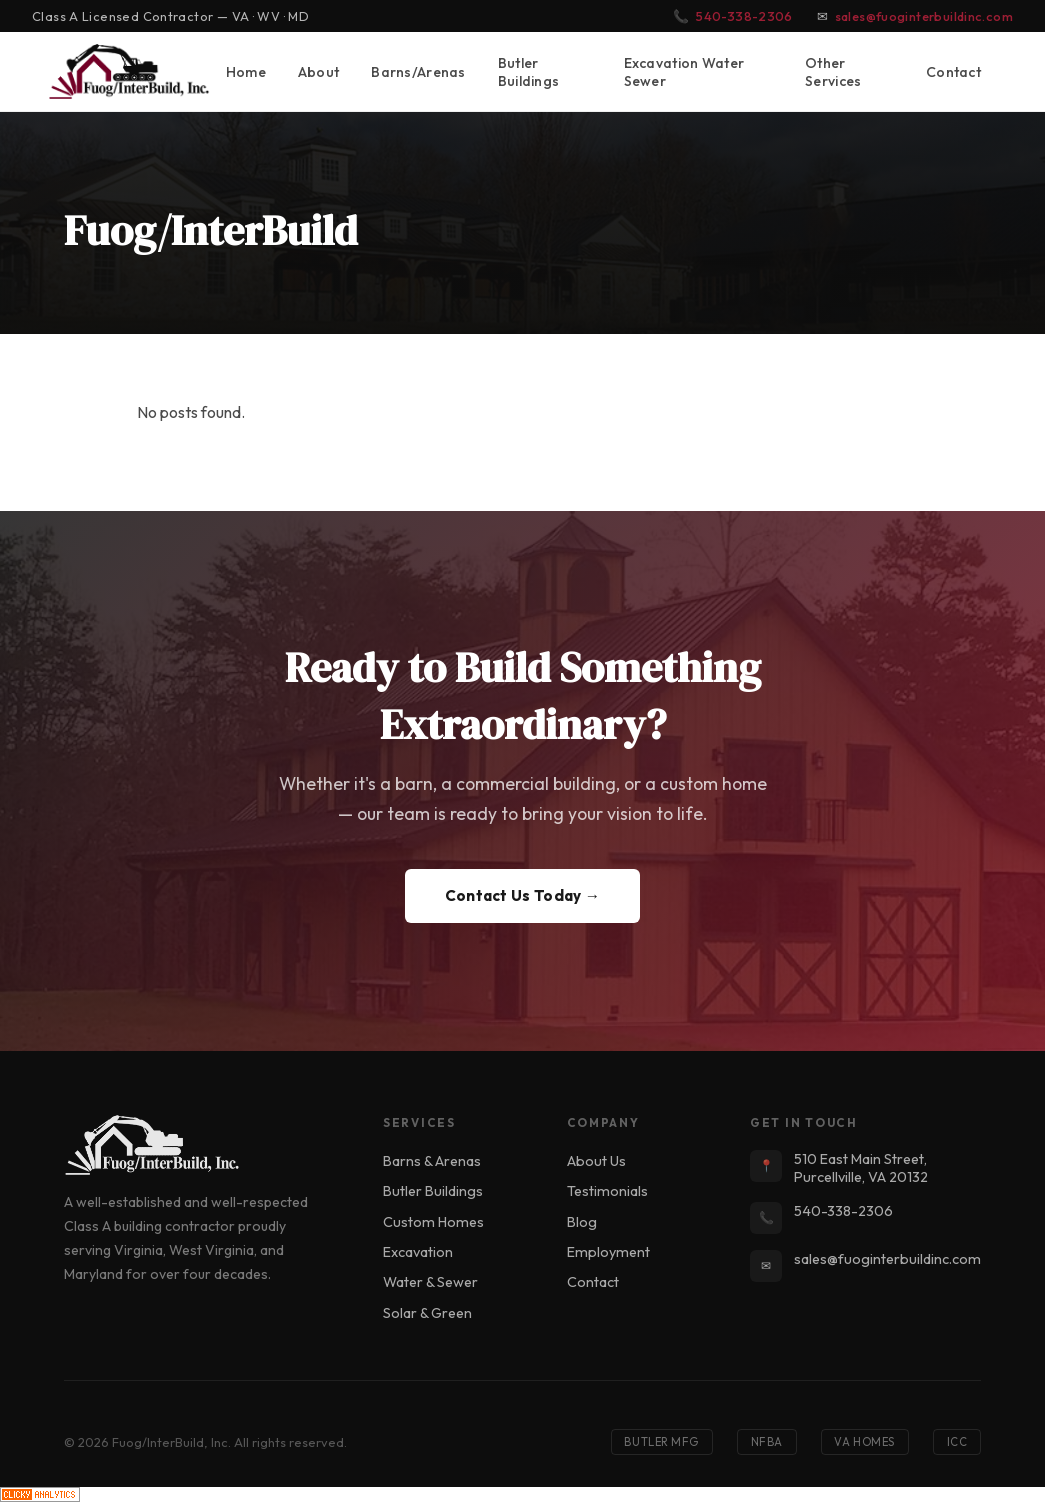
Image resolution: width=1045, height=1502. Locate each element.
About (318, 72)
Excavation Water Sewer (684, 72)
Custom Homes (433, 1222)
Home (246, 72)
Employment (608, 1252)
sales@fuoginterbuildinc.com (924, 16)
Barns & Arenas (432, 1161)
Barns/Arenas (418, 72)
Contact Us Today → (523, 895)
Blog (582, 1222)
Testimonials (607, 1191)
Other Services (833, 72)
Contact (953, 72)
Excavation (418, 1252)
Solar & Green (427, 1313)
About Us (596, 1161)
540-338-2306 (744, 16)
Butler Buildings (529, 72)
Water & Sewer (430, 1282)
